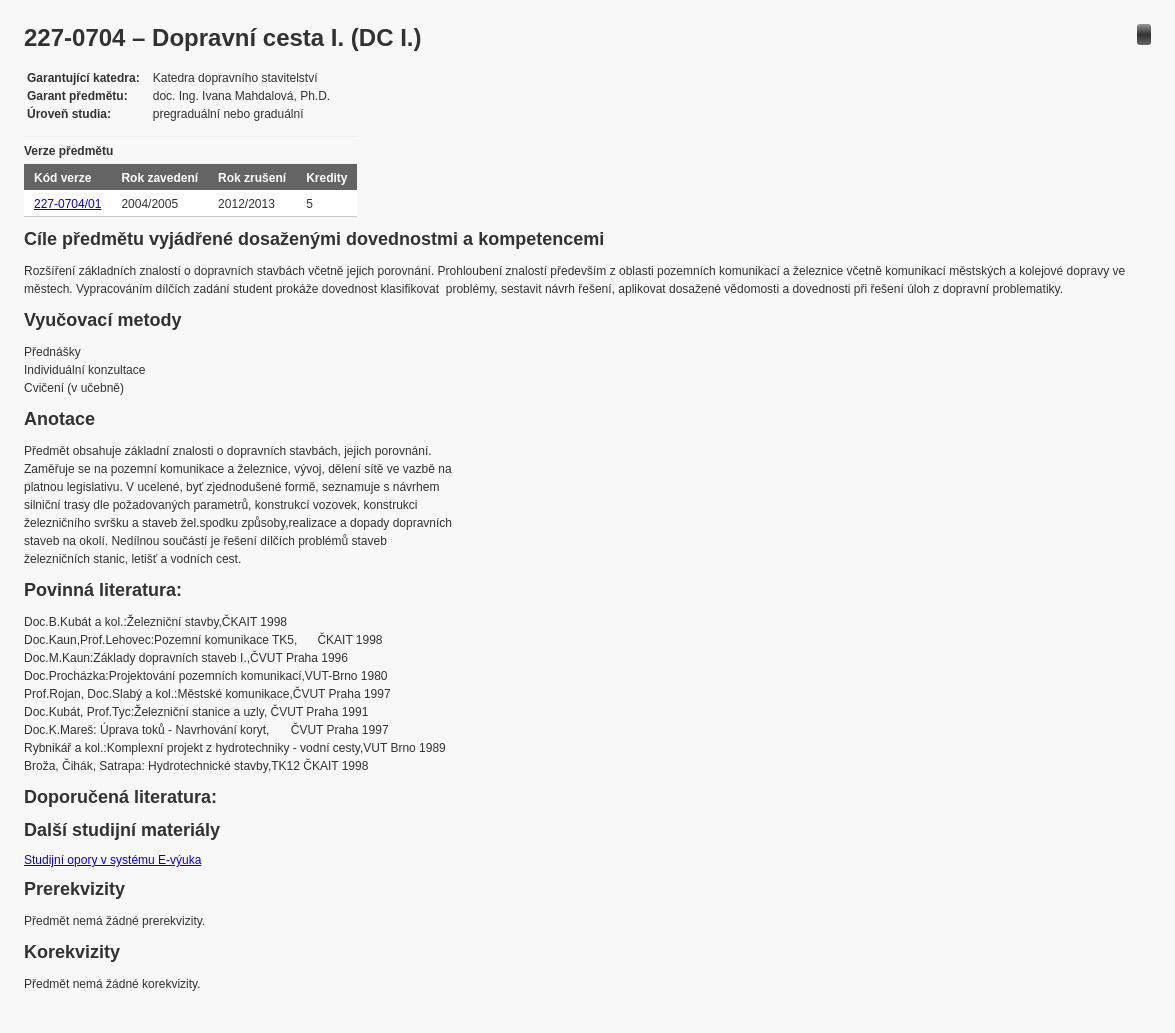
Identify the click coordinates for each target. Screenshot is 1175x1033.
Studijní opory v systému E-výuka (112, 860)
